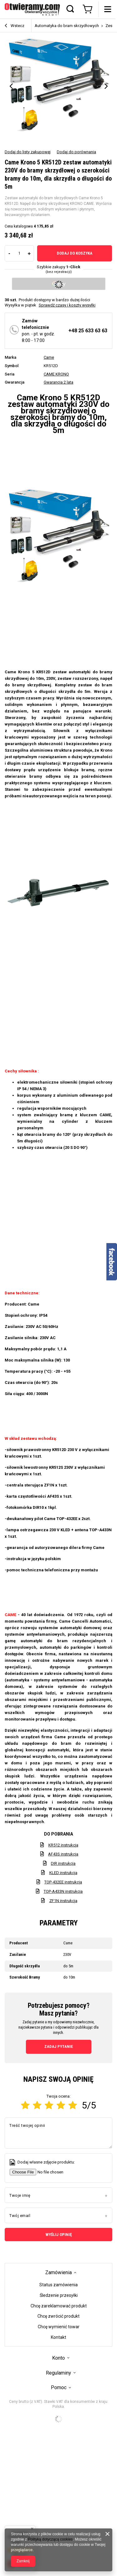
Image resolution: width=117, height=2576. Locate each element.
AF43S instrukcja (63, 1854)
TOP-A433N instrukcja (63, 1891)
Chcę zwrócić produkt (58, 2316)
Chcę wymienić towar (59, 2326)
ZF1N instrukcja (63, 1900)
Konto (58, 2358)
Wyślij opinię (59, 2234)
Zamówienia (58, 2272)
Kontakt (58, 2337)
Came (49, 357)
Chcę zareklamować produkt (59, 2305)
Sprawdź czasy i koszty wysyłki (67, 305)
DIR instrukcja (63, 1863)
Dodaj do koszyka (74, 253)
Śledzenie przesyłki (59, 2295)
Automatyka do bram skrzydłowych (67, 25)
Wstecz (14, 26)
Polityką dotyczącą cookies (50, 2539)
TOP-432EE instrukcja (63, 1882)
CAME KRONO (56, 374)
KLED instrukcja (63, 1872)
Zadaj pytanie (58, 2046)
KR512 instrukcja (63, 1845)
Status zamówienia (58, 2284)
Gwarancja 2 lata (58, 382)
